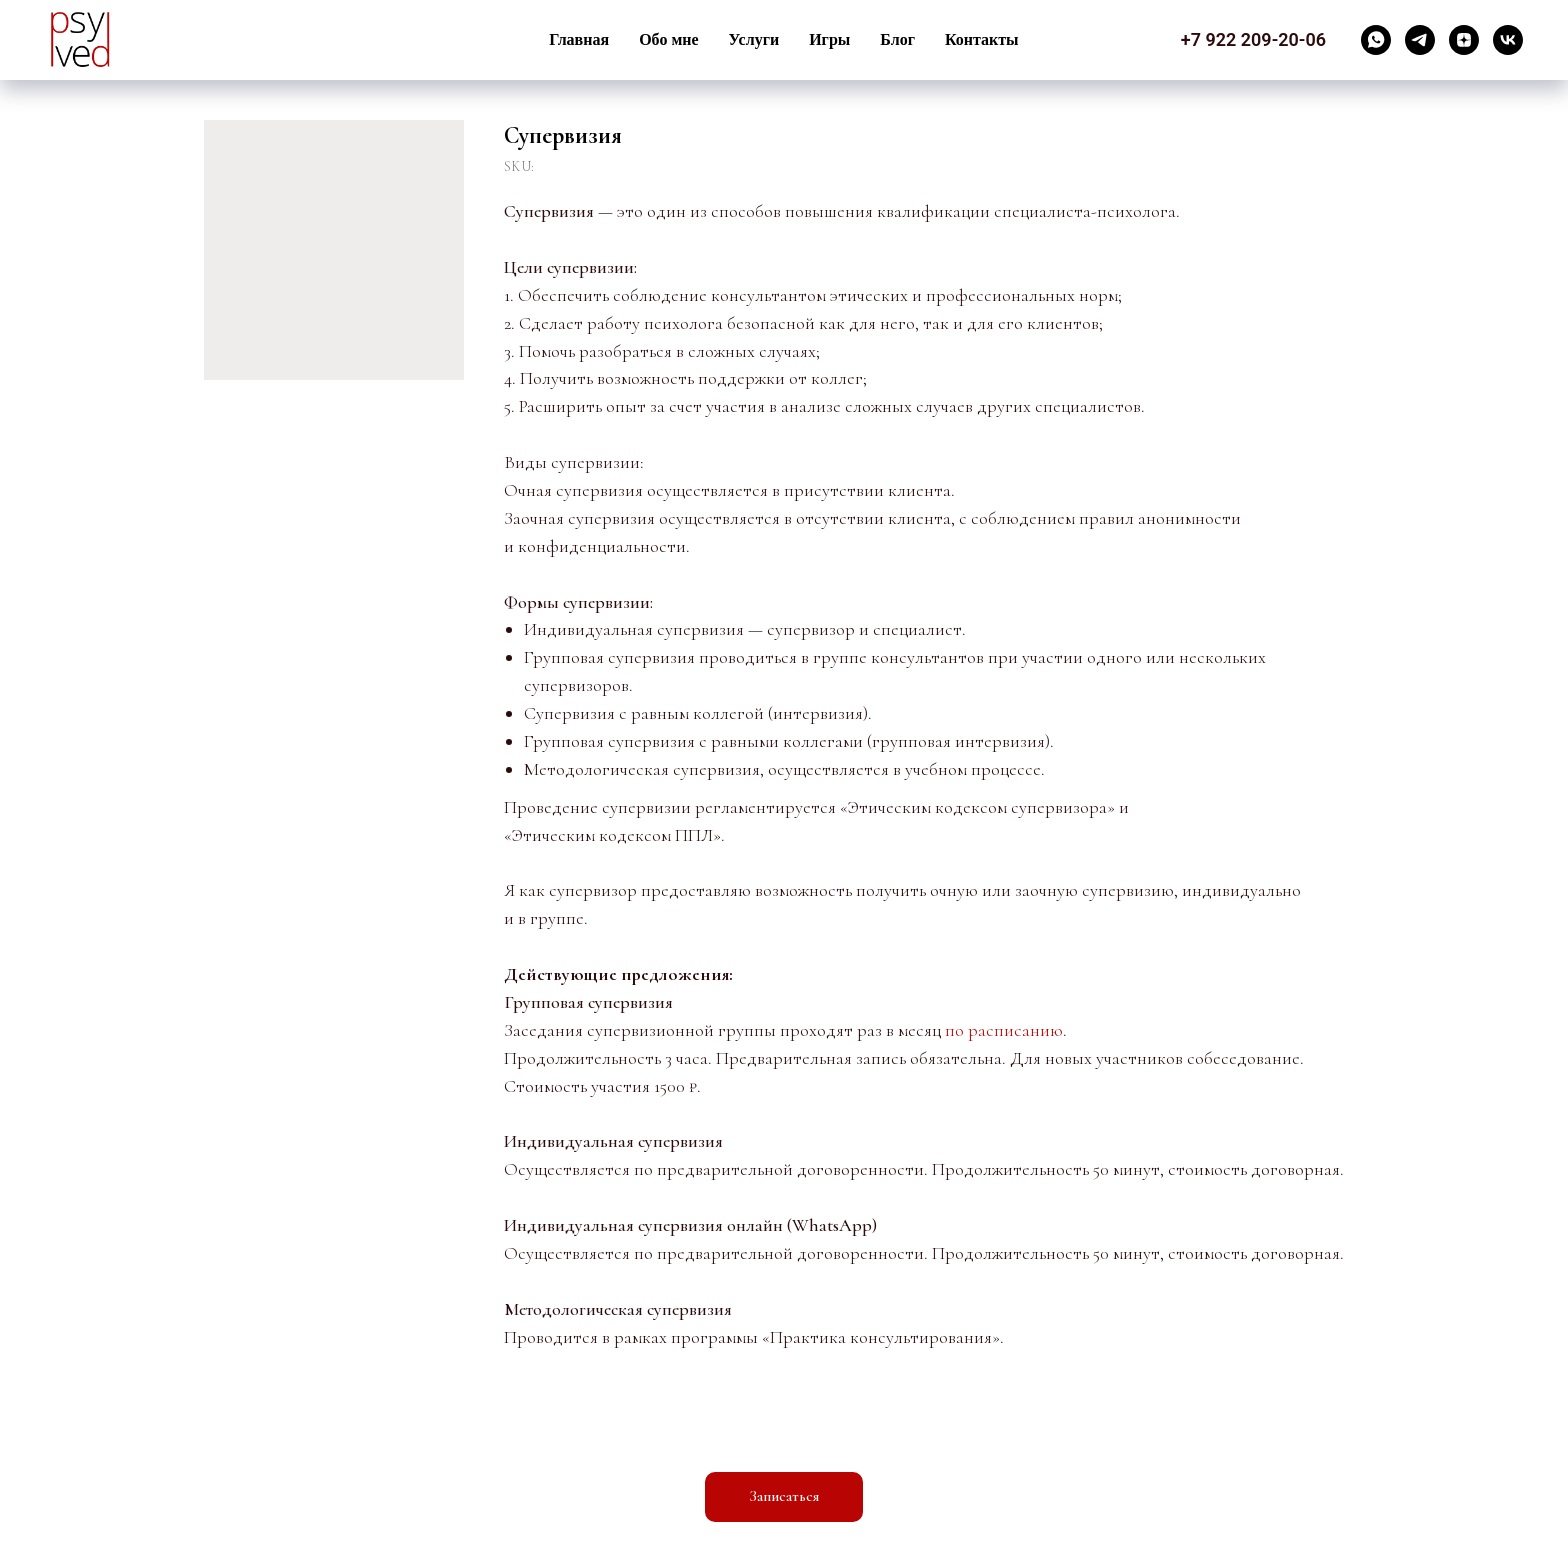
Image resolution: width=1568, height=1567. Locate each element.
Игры (829, 39)
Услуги (754, 39)
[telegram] (1420, 40)
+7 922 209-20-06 (1253, 39)
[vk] (1508, 40)
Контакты (982, 39)
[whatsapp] (1376, 40)
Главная (579, 39)
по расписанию (1004, 1030)
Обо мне (668, 39)
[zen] (1464, 40)
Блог (897, 39)
